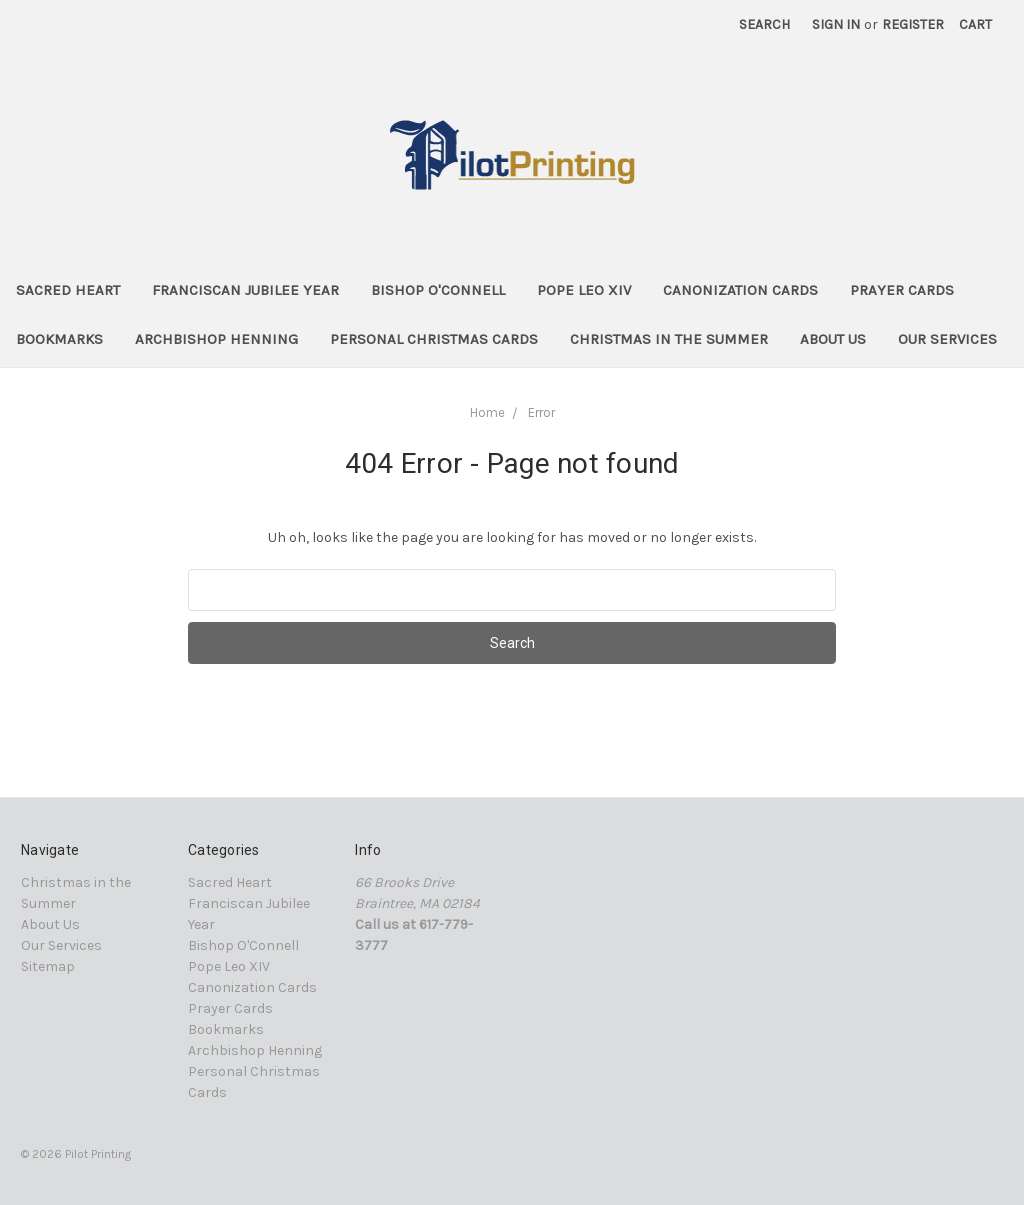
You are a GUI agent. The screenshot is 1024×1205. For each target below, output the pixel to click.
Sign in (836, 24)
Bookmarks (59, 339)
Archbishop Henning (216, 339)
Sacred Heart (68, 290)
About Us (833, 339)
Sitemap (48, 966)
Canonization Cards (740, 290)
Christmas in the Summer (669, 339)
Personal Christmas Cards (434, 339)
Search (764, 24)
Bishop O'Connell (438, 290)
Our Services (947, 339)
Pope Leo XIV (584, 290)
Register (913, 24)
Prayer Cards (902, 290)
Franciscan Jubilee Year (245, 290)
